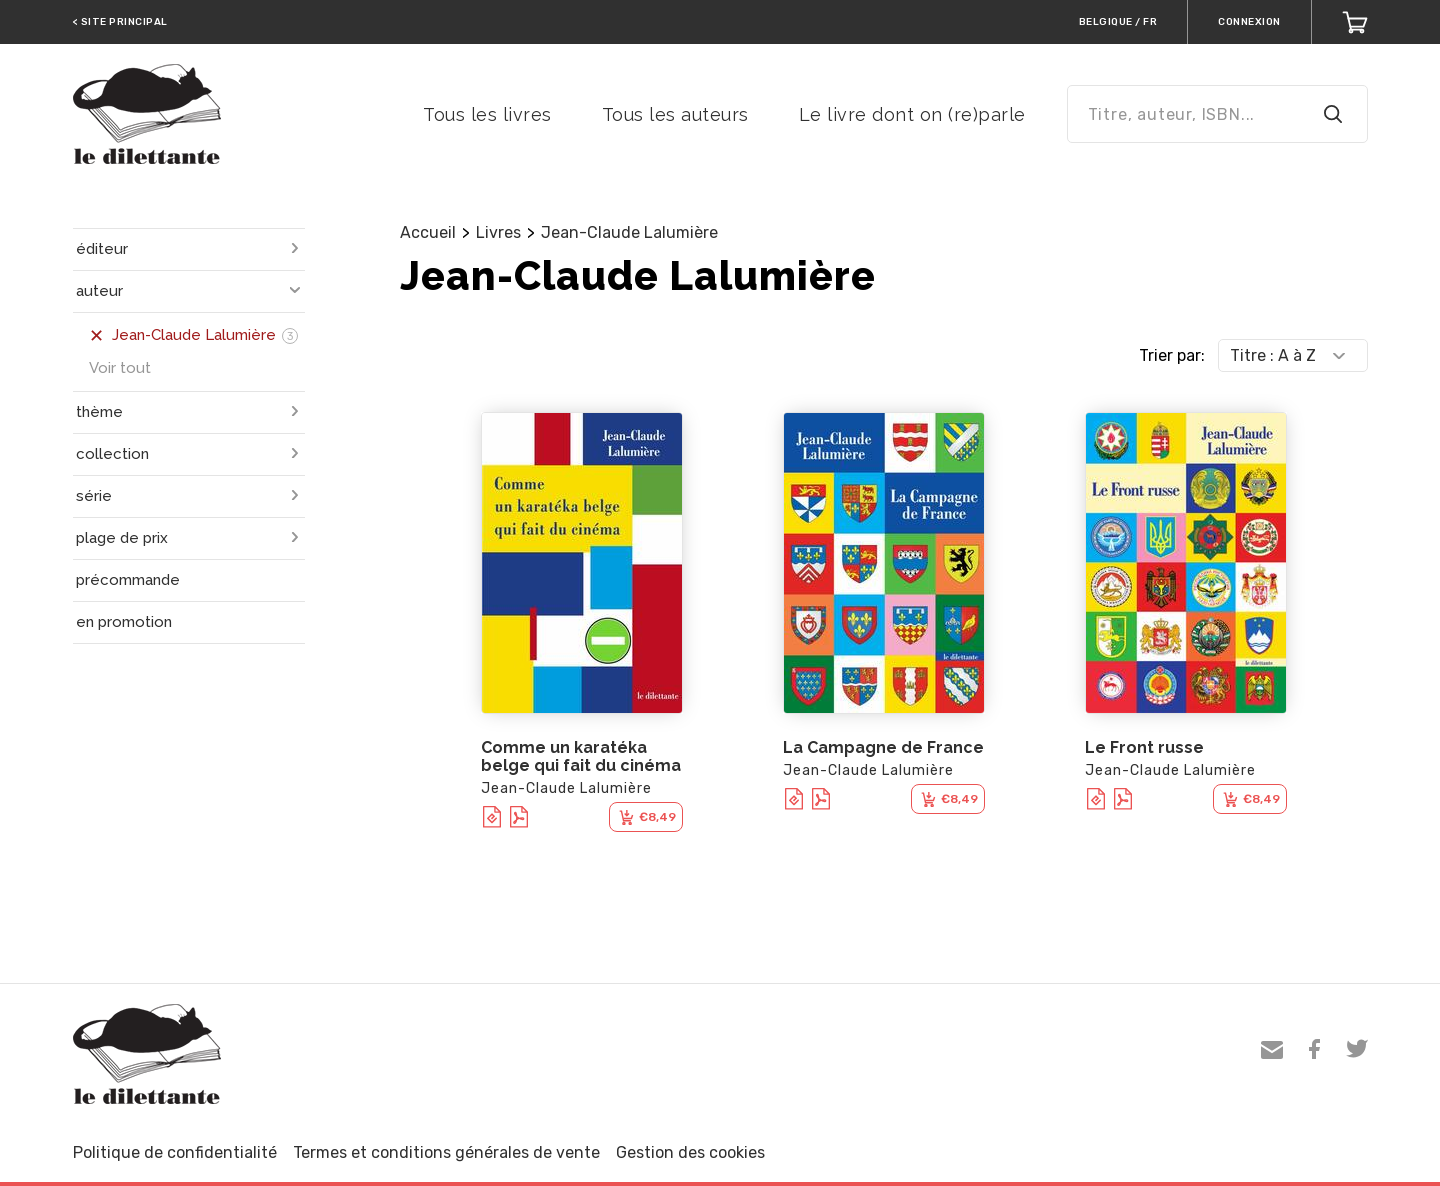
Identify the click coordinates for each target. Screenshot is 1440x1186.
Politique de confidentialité (175, 1152)
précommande (128, 580)
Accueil (428, 232)
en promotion (124, 622)
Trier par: (1172, 355)
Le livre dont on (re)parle (912, 114)
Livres (498, 232)
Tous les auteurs (675, 114)
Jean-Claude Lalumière (629, 232)
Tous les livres (487, 114)
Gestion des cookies (690, 1152)
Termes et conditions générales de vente (446, 1152)
